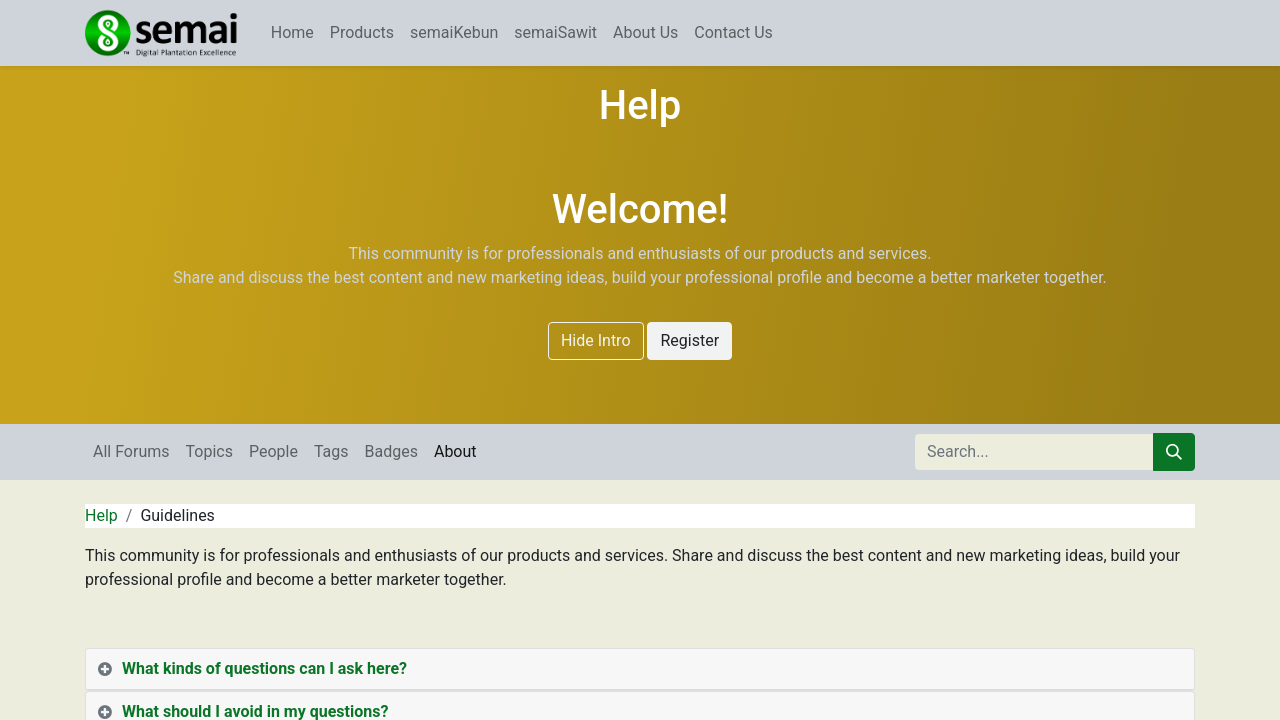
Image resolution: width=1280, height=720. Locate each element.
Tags (331, 451)
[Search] (1174, 452)
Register (689, 340)
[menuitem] (292, 33)
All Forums (131, 451)
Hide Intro (596, 340)
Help (101, 515)
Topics (209, 451)
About (455, 451)
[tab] (640, 669)
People (273, 451)
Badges (391, 451)
